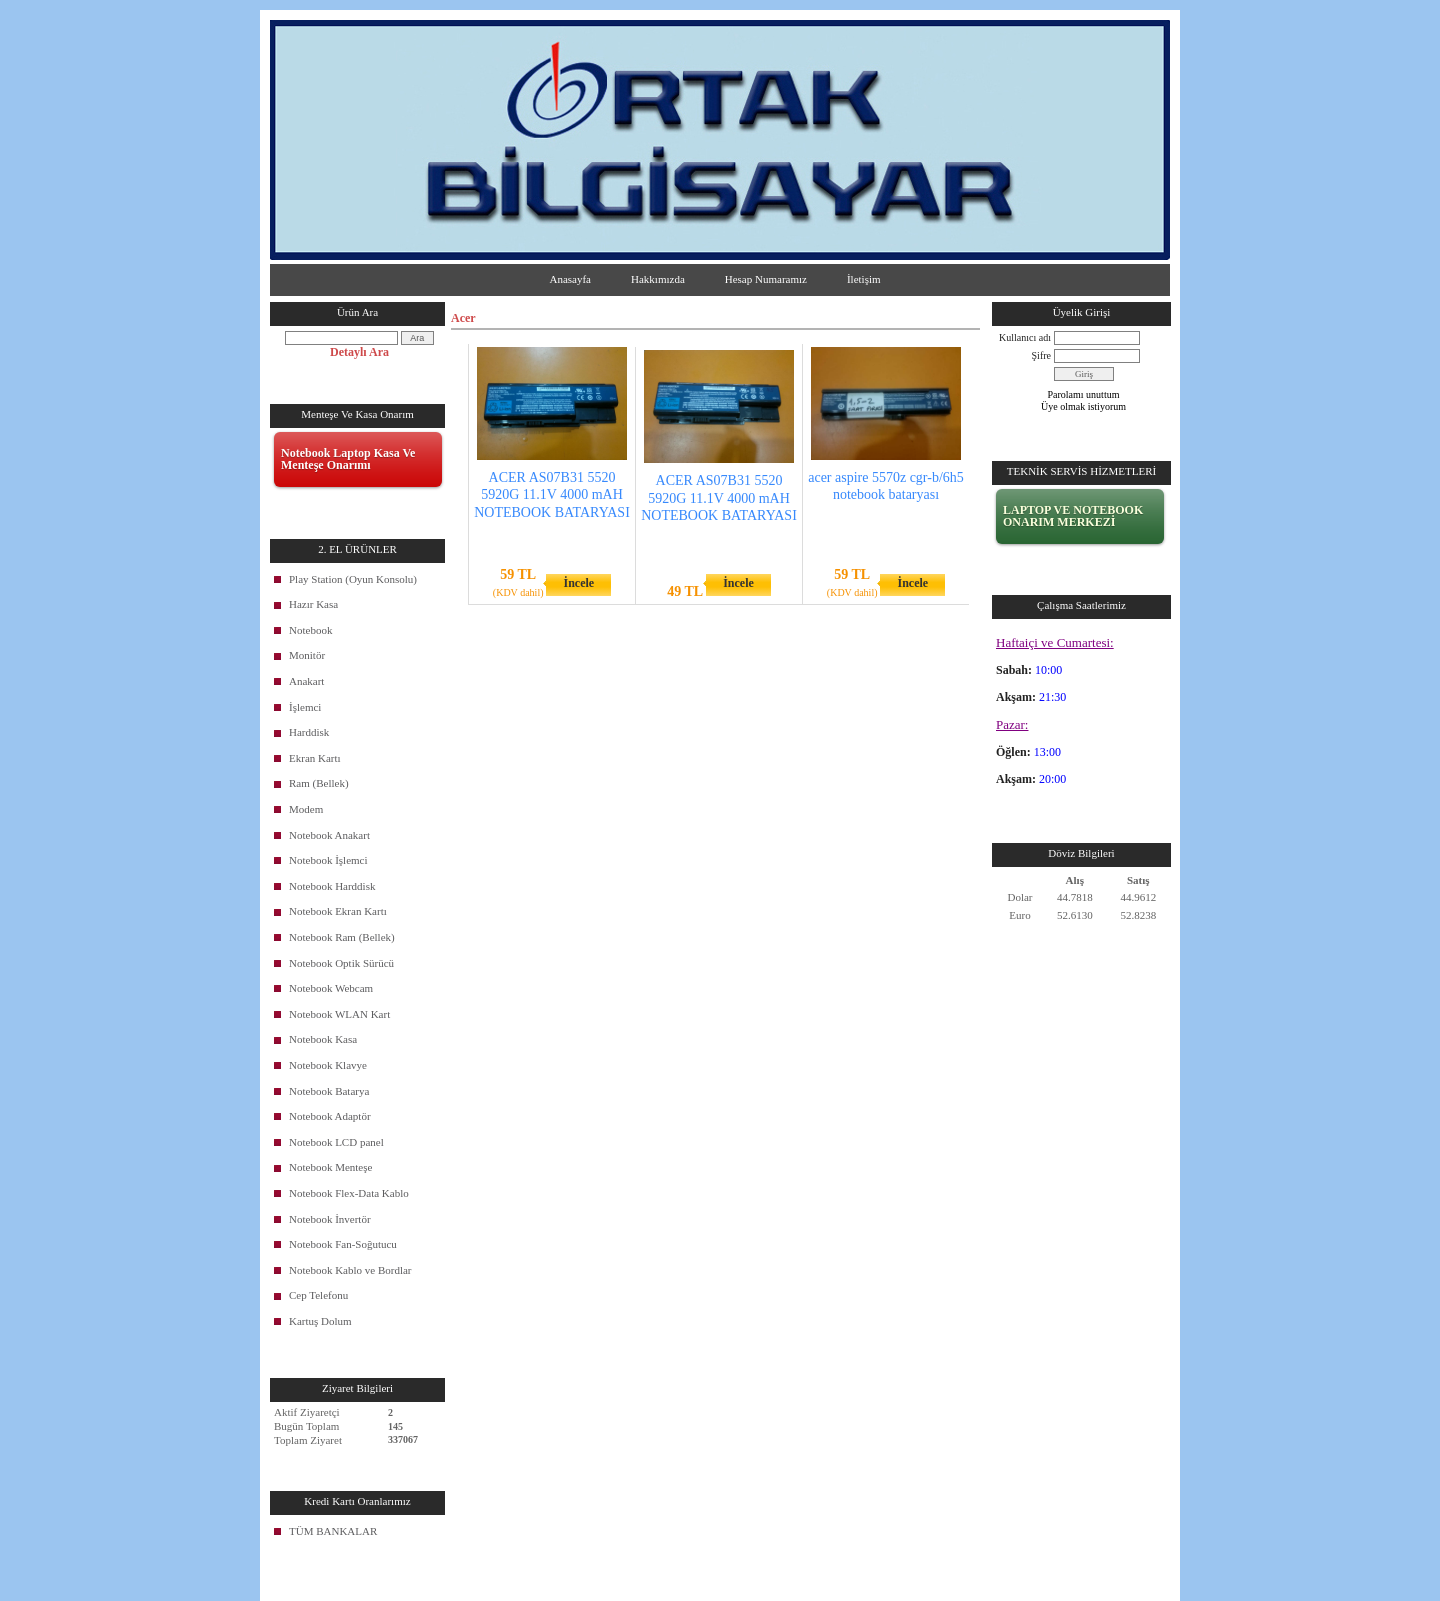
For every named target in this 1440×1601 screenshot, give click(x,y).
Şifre (1041, 355)
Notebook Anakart (329, 835)
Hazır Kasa (313, 604)
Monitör (307, 655)
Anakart (306, 681)
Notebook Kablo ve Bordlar (350, 1270)
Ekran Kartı (315, 758)
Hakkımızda (658, 279)
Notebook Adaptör (330, 1116)
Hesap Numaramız (766, 279)
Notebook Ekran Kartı (338, 911)
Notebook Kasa (323, 1039)
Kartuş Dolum (320, 1321)
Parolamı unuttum (1084, 394)
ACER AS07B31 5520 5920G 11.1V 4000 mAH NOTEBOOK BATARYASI (552, 494)
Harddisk (309, 732)
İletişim (864, 279)
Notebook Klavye (328, 1065)
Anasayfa (570, 279)
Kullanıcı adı (1025, 337)
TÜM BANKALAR (333, 1531)
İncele (578, 583)
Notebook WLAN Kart (339, 1014)
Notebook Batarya (329, 1091)
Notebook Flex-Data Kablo (349, 1193)
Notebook (310, 630)
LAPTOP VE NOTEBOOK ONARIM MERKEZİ (1073, 516)
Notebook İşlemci (328, 860)
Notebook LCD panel (336, 1142)
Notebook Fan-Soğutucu (343, 1244)
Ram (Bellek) (319, 783)
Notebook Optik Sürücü (341, 963)
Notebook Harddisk (332, 886)
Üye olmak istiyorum (1083, 406)
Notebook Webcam (331, 988)
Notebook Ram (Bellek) (342, 937)
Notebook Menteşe (330, 1167)
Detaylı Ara (359, 352)
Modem (306, 809)
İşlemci (305, 707)
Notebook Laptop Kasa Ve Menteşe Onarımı (348, 459)
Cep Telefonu (318, 1295)
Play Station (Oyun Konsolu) (353, 579)
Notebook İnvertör (330, 1219)
